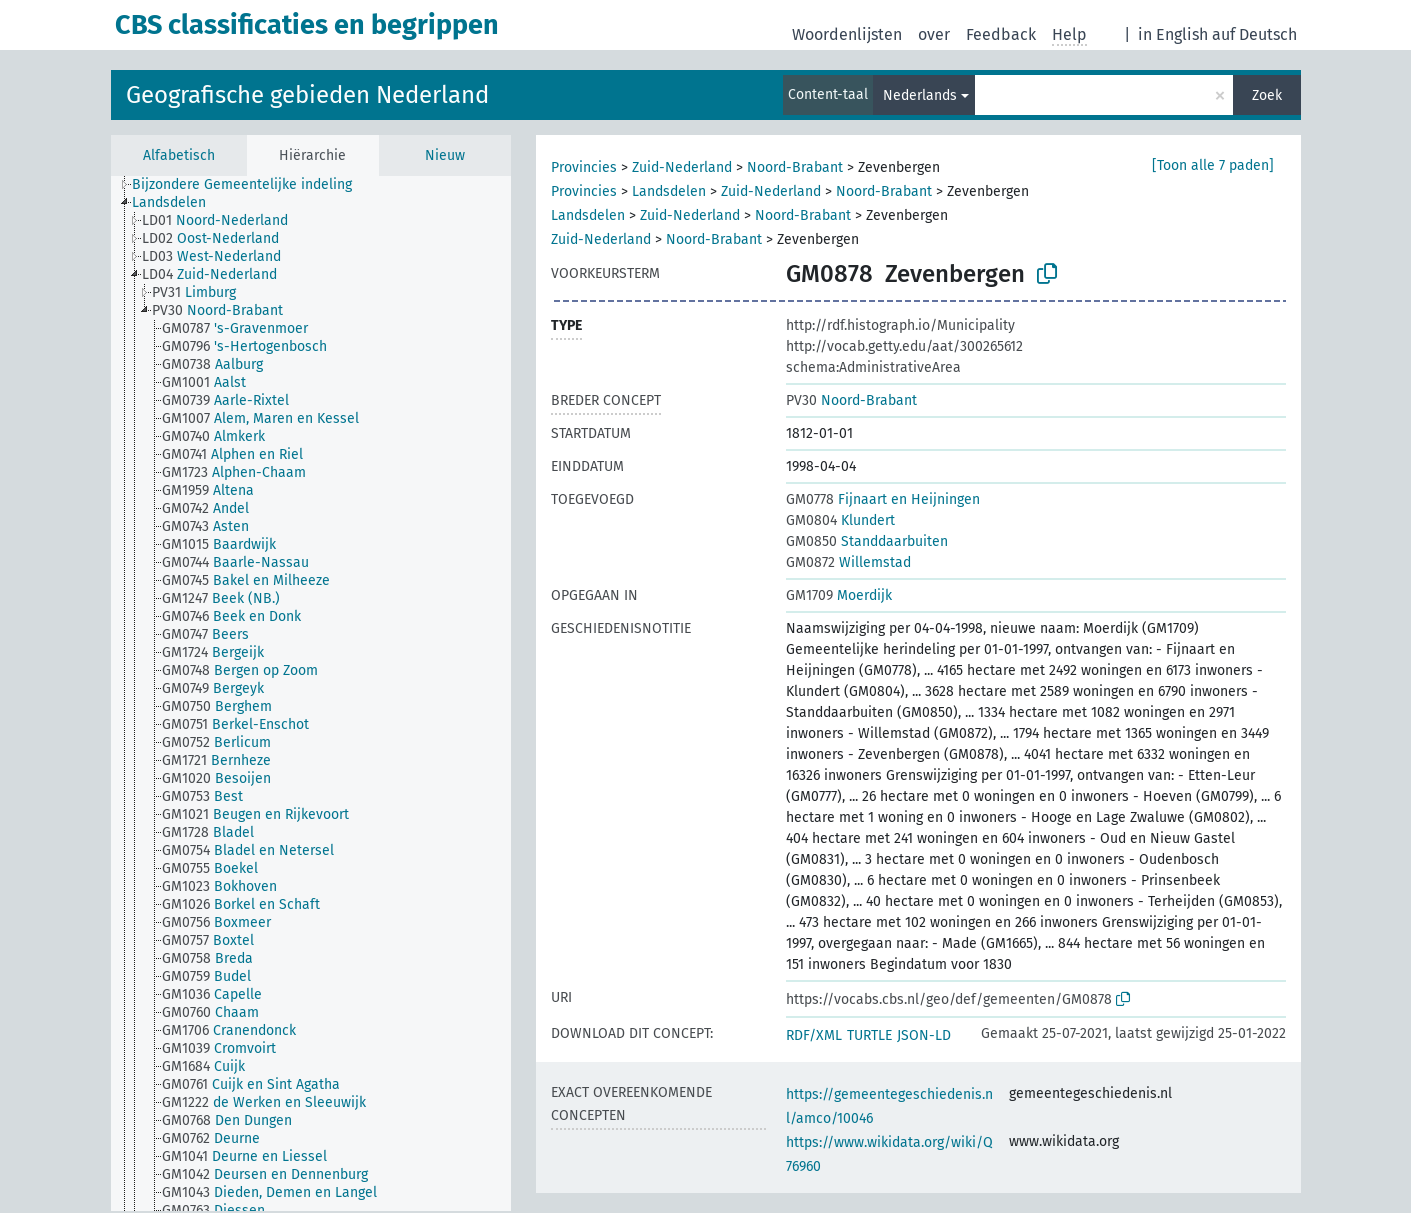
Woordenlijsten (847, 34)
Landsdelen (669, 191)
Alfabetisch (179, 155)
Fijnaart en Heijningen (883, 499)
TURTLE (869, 1035)
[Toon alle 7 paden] (1213, 165)
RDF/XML (814, 1035)
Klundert (840, 520)
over (934, 34)
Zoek (1267, 95)
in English (1173, 34)
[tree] (311, 693)
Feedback (1001, 34)
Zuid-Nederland (682, 167)
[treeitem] (250, 185)
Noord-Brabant (795, 167)
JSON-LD (924, 1035)
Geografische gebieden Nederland (307, 95)
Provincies (584, 167)
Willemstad (848, 562)
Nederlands (920, 95)
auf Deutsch (1254, 34)
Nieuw (445, 155)
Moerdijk (839, 595)
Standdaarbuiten (867, 541)
